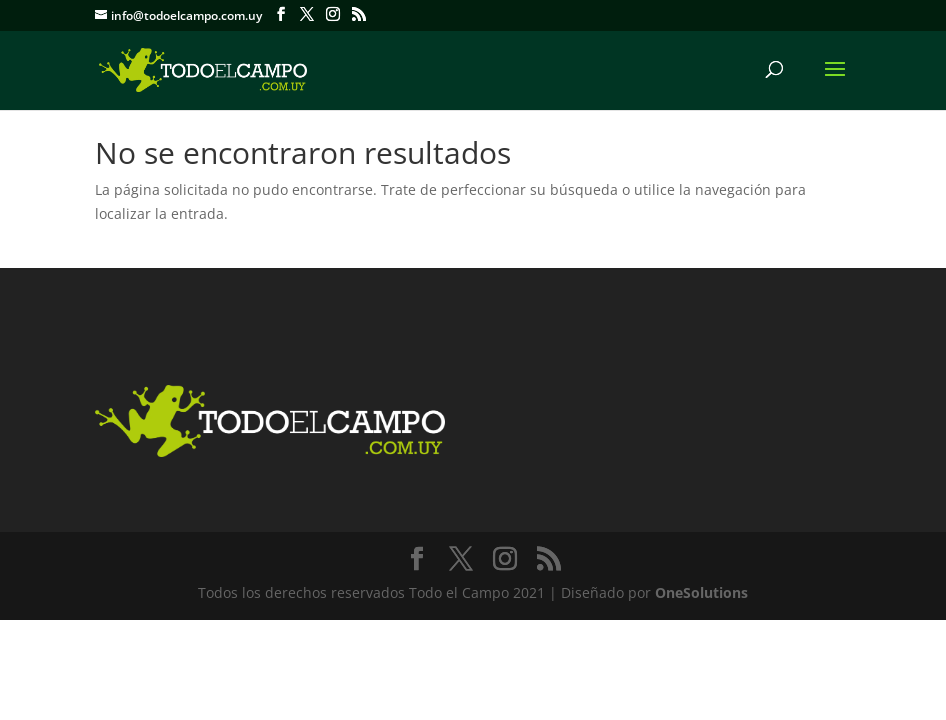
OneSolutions (701, 592)
